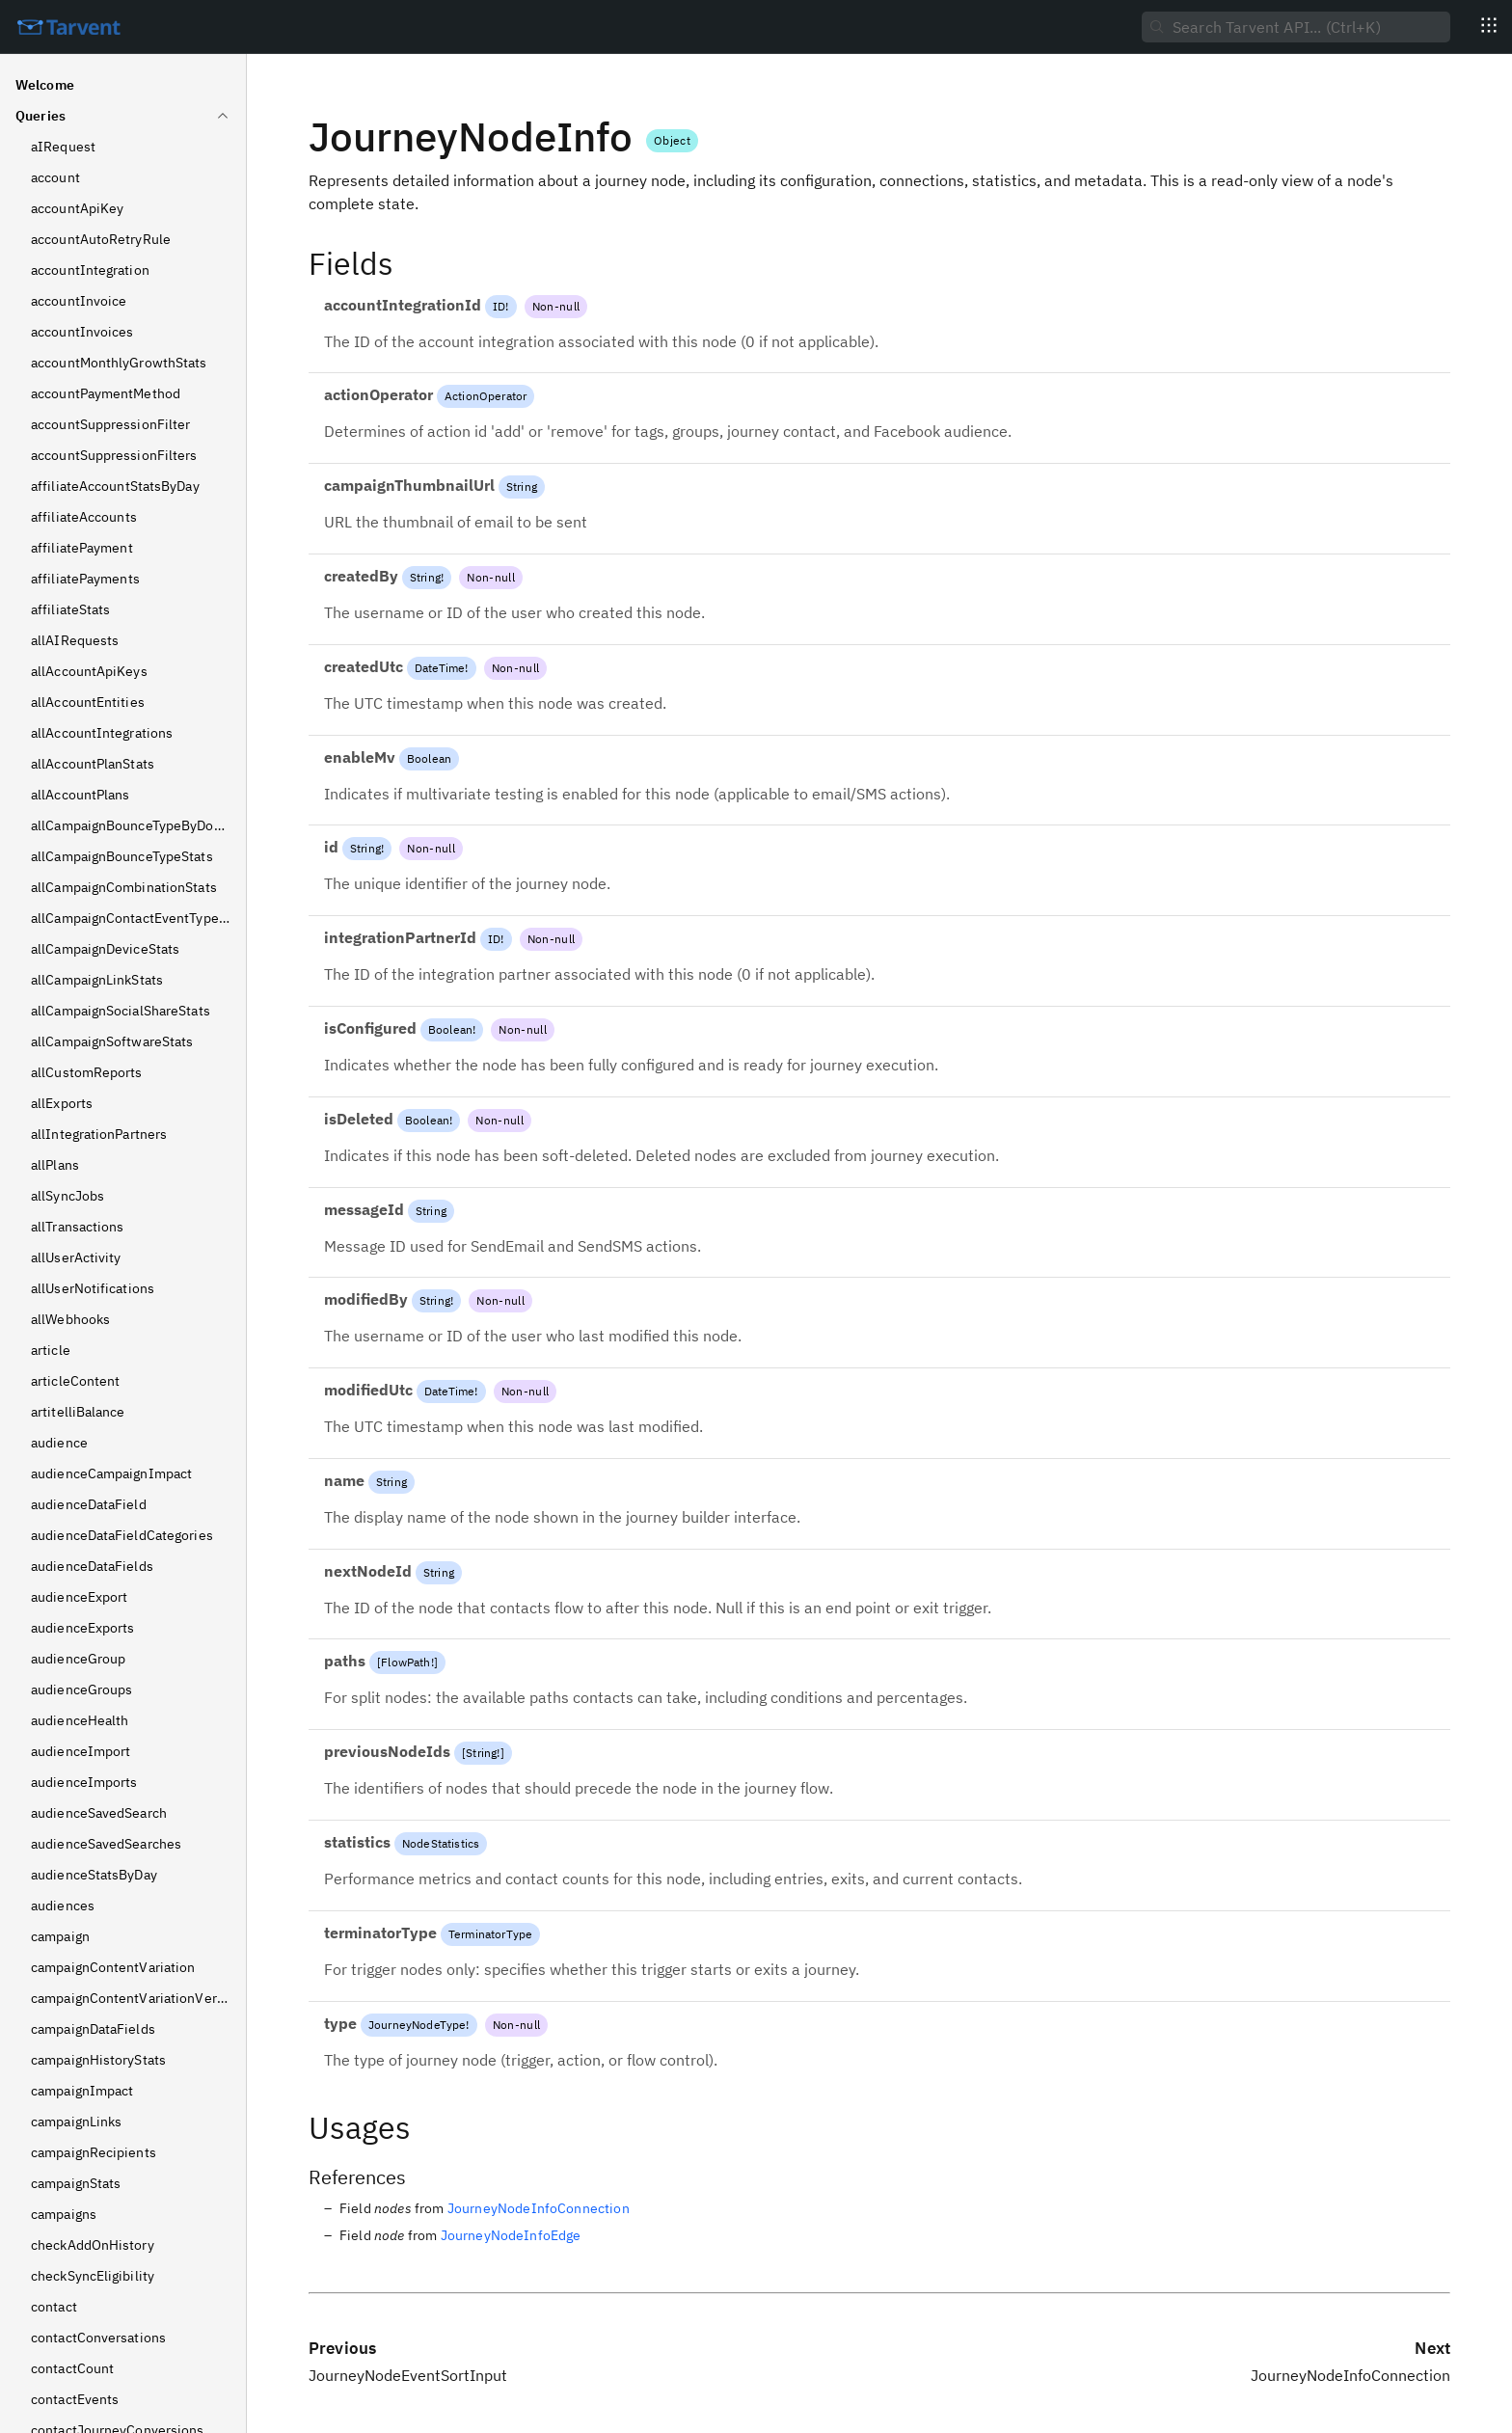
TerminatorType (490, 1934)
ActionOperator (485, 396)
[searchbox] (1296, 27)
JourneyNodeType (417, 2024)
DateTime (440, 668)
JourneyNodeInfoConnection (538, 2208)
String (521, 486)
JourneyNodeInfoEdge (511, 2235)
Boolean (429, 758)
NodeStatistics (440, 1843)
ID (499, 306)
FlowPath (405, 1662)
